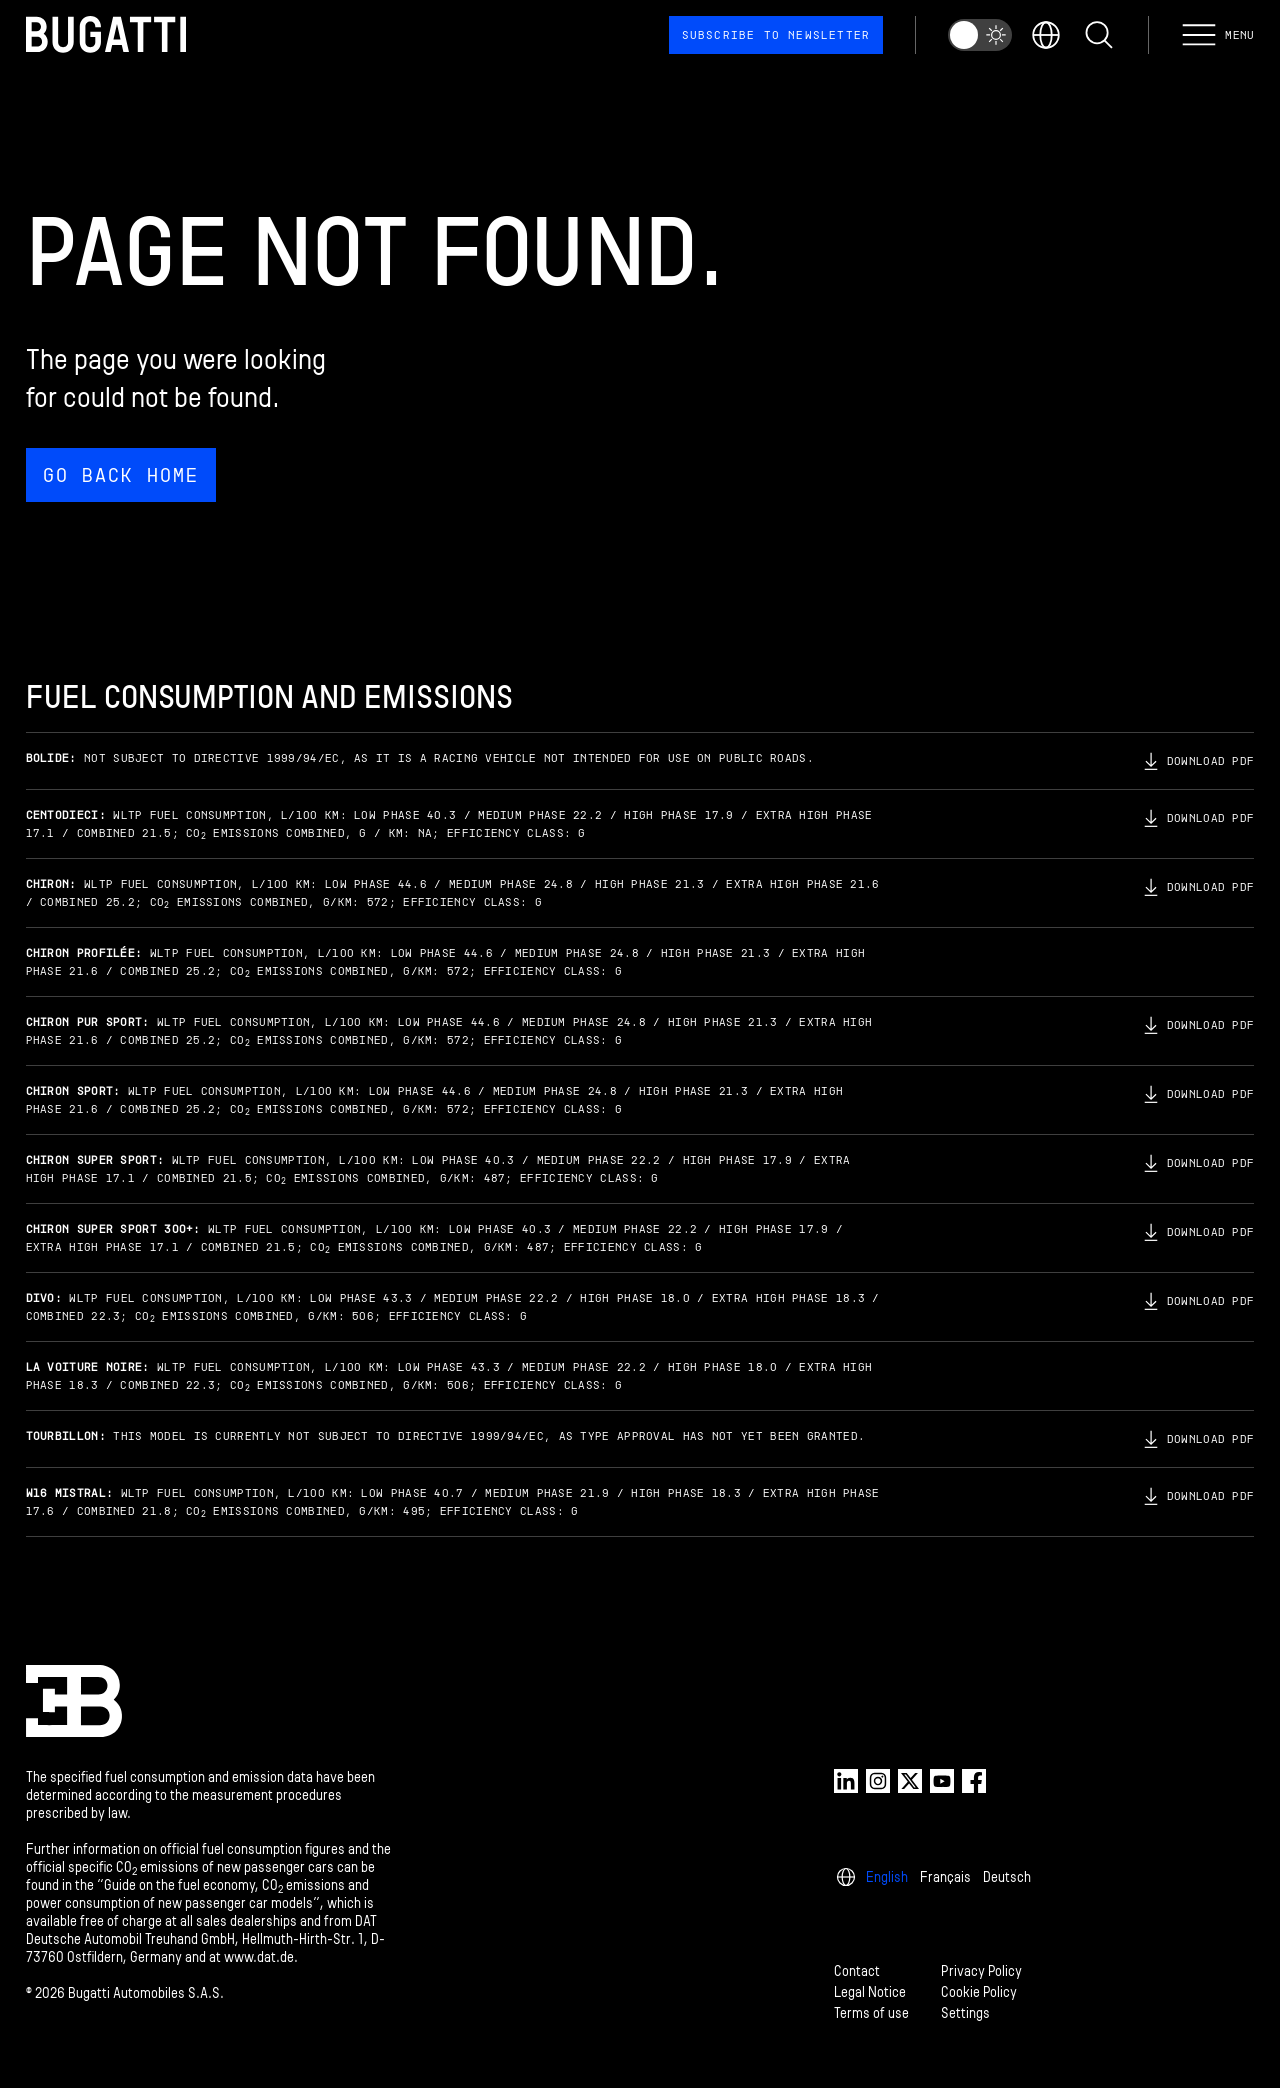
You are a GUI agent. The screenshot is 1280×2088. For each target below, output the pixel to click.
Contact (857, 1971)
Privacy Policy (981, 1971)
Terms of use (871, 2013)
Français (945, 1877)
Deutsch (1007, 1877)
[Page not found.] (640, 353)
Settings (965, 2013)
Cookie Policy (979, 1992)
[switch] (980, 35)
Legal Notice (870, 1992)
